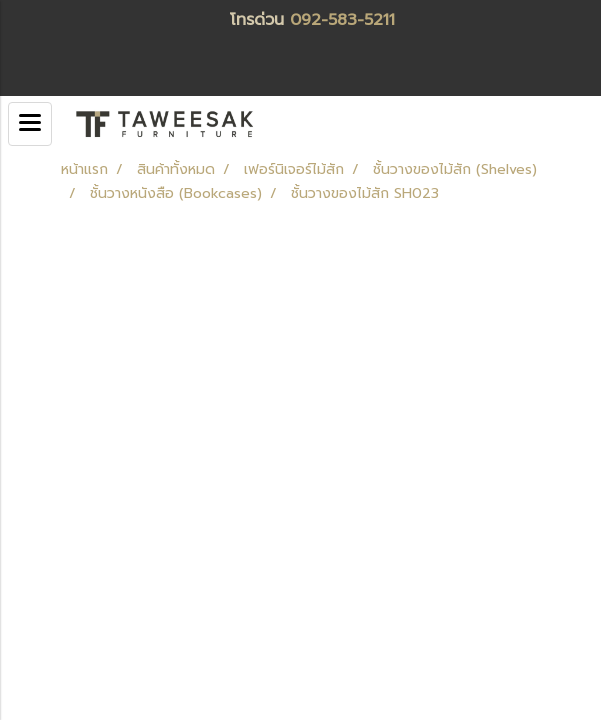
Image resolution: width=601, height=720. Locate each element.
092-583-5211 (342, 20)
